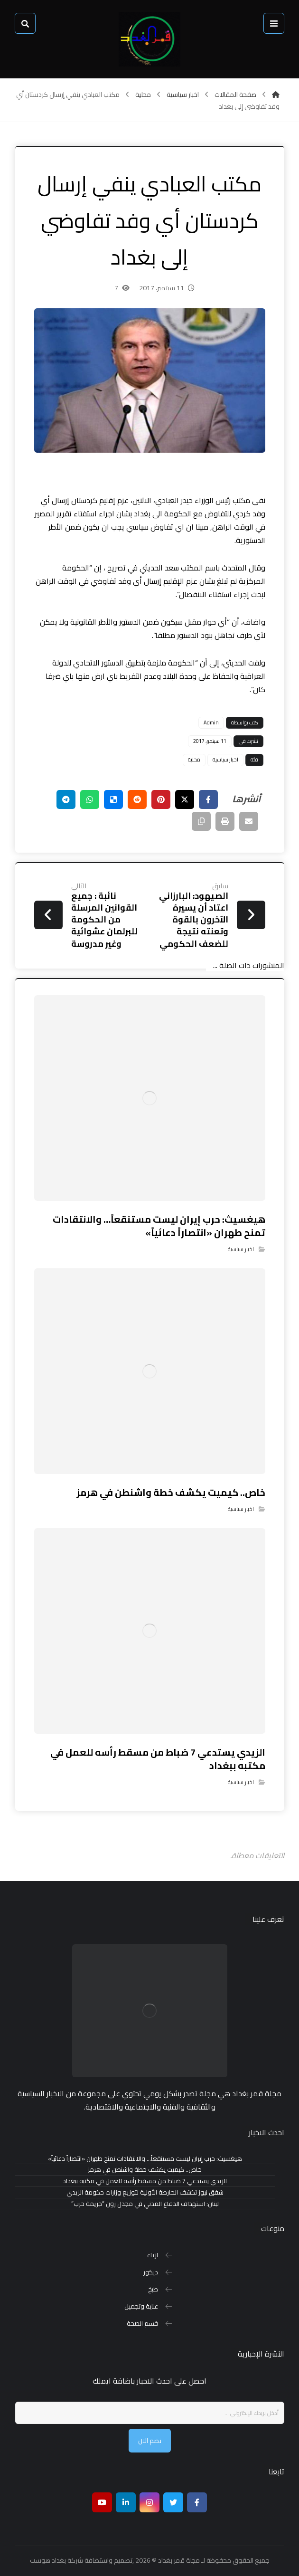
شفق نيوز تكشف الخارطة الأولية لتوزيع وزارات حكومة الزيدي (145, 2192)
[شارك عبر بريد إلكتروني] (248, 821)
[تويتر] (173, 2502)
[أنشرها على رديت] (137, 799)
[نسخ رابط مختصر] (201, 821)
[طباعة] (224, 821)
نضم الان (149, 2440)
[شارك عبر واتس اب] (89, 799)
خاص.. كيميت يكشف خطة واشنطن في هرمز (145, 2169)
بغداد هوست (48, 2560)
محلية (194, 759)
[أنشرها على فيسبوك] (208, 799)
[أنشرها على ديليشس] (113, 799)
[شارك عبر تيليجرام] (65, 799)
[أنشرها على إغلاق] (184, 799)
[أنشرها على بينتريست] (160, 799)
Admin (211, 722)
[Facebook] (197, 2502)
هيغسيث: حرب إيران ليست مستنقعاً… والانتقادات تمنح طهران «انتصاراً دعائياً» (145, 2158)
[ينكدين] (126, 2502)
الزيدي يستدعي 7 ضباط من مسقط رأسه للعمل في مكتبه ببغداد (145, 2181)
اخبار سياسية (225, 759)
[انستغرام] (149, 2502)
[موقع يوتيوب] (102, 2502)
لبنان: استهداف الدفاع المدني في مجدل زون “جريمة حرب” (145, 2203)
